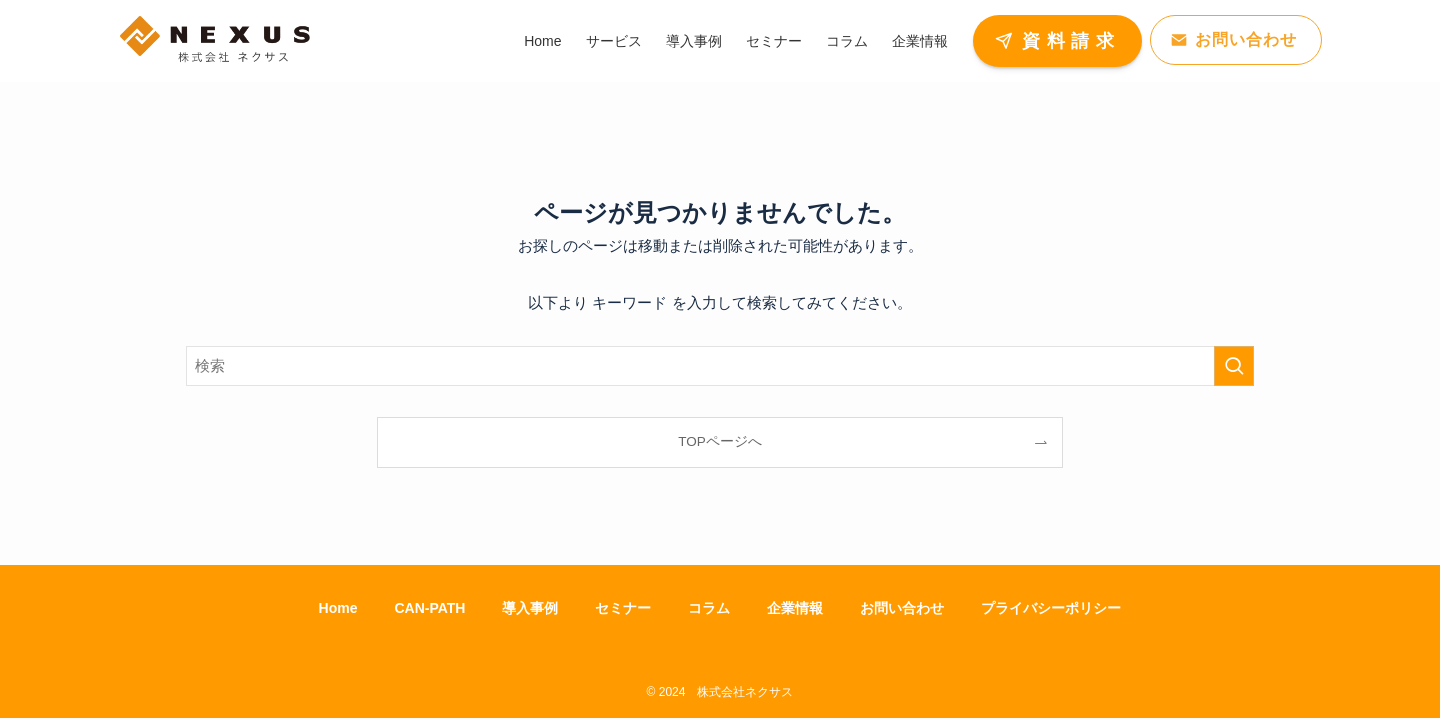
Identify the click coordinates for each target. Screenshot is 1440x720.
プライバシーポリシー (1051, 608)
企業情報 (795, 608)
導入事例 (530, 608)
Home (338, 608)
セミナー (623, 608)
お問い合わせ (902, 608)
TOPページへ (720, 441)
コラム (709, 608)
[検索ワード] (720, 366)
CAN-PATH (429, 608)
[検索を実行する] (1234, 366)
